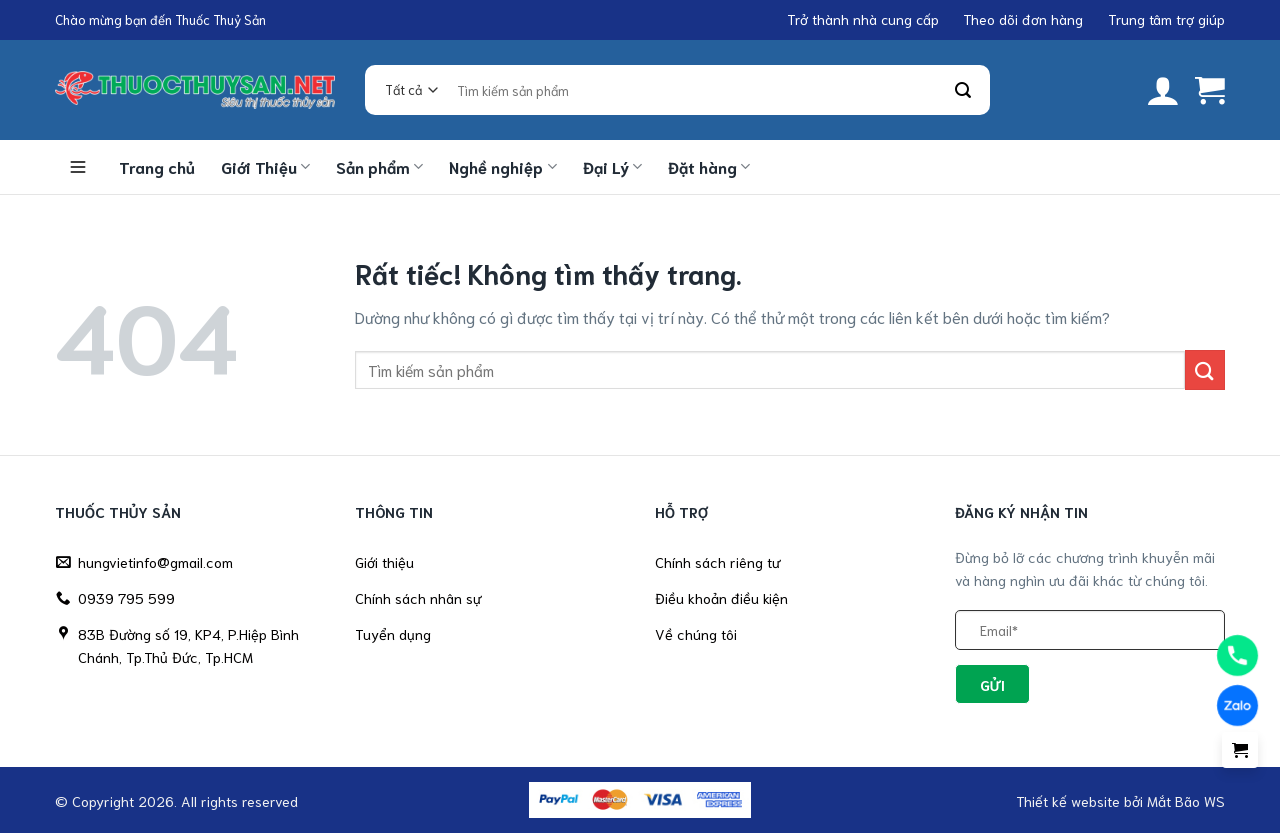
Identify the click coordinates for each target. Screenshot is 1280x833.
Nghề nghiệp (502, 166)
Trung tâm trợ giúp (1166, 18)
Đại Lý (612, 166)
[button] (1163, 90)
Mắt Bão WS (1186, 800)
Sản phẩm (379, 166)
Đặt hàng (709, 166)
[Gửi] (963, 90)
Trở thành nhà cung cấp (863, 18)
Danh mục (78, 167)
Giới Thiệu (265, 166)
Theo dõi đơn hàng (1023, 18)
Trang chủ (157, 166)
